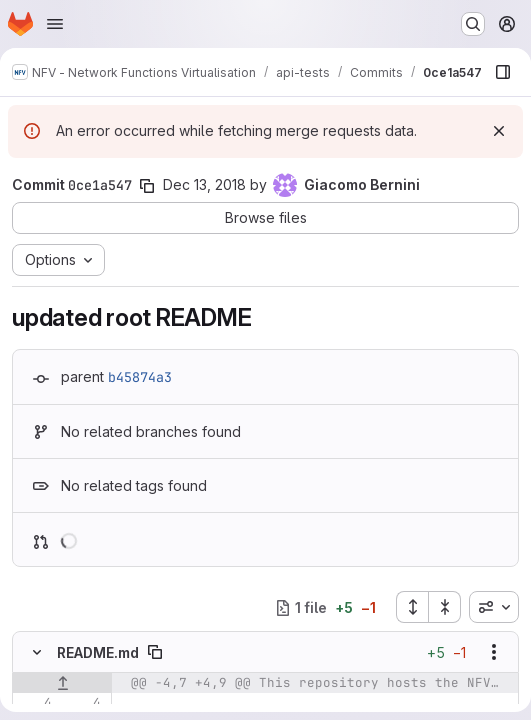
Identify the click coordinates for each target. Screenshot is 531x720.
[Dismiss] (499, 131)
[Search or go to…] (473, 24)
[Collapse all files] (445, 607)
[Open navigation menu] (55, 24)
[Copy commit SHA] (147, 186)
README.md (98, 652)
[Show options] (494, 652)
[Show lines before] (62, 683)
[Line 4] (35, 703)
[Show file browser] (503, 72)
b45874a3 (140, 377)
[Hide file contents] (37, 652)
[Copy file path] (155, 652)
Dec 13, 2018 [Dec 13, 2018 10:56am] (204, 184)
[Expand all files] (412, 607)
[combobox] (494, 607)
